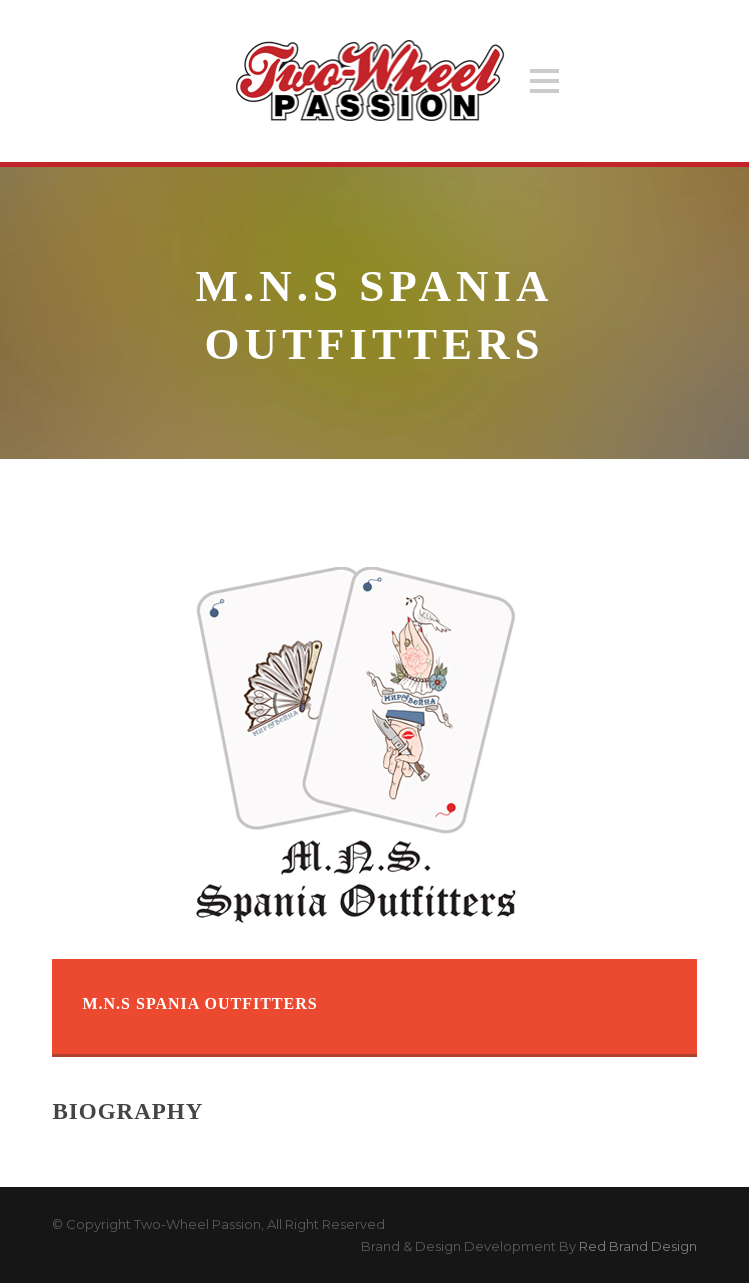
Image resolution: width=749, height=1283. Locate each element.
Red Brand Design (638, 1246)
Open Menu (544, 80)
